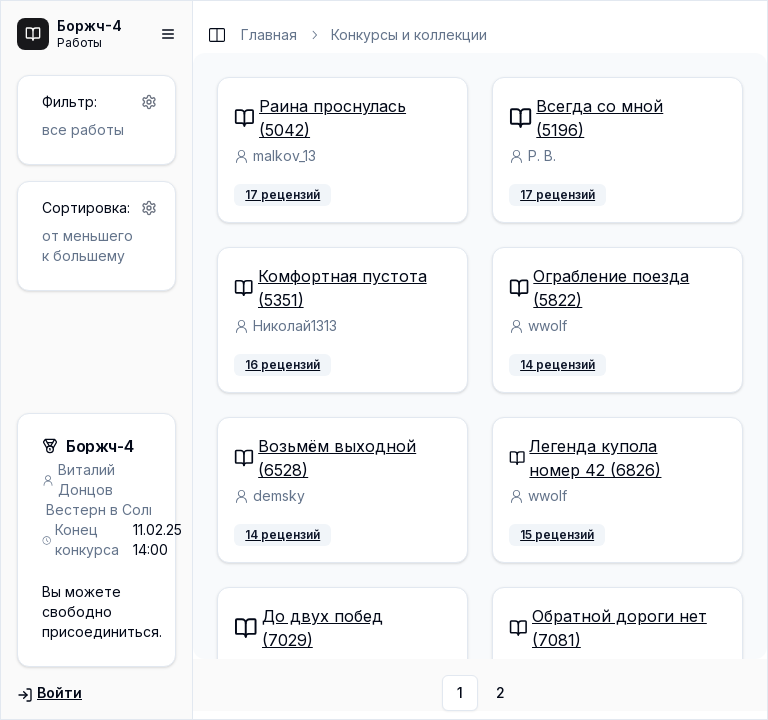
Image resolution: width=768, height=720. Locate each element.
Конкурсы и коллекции (409, 34)
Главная (269, 34)
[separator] (192, 360)
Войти (49, 693)
